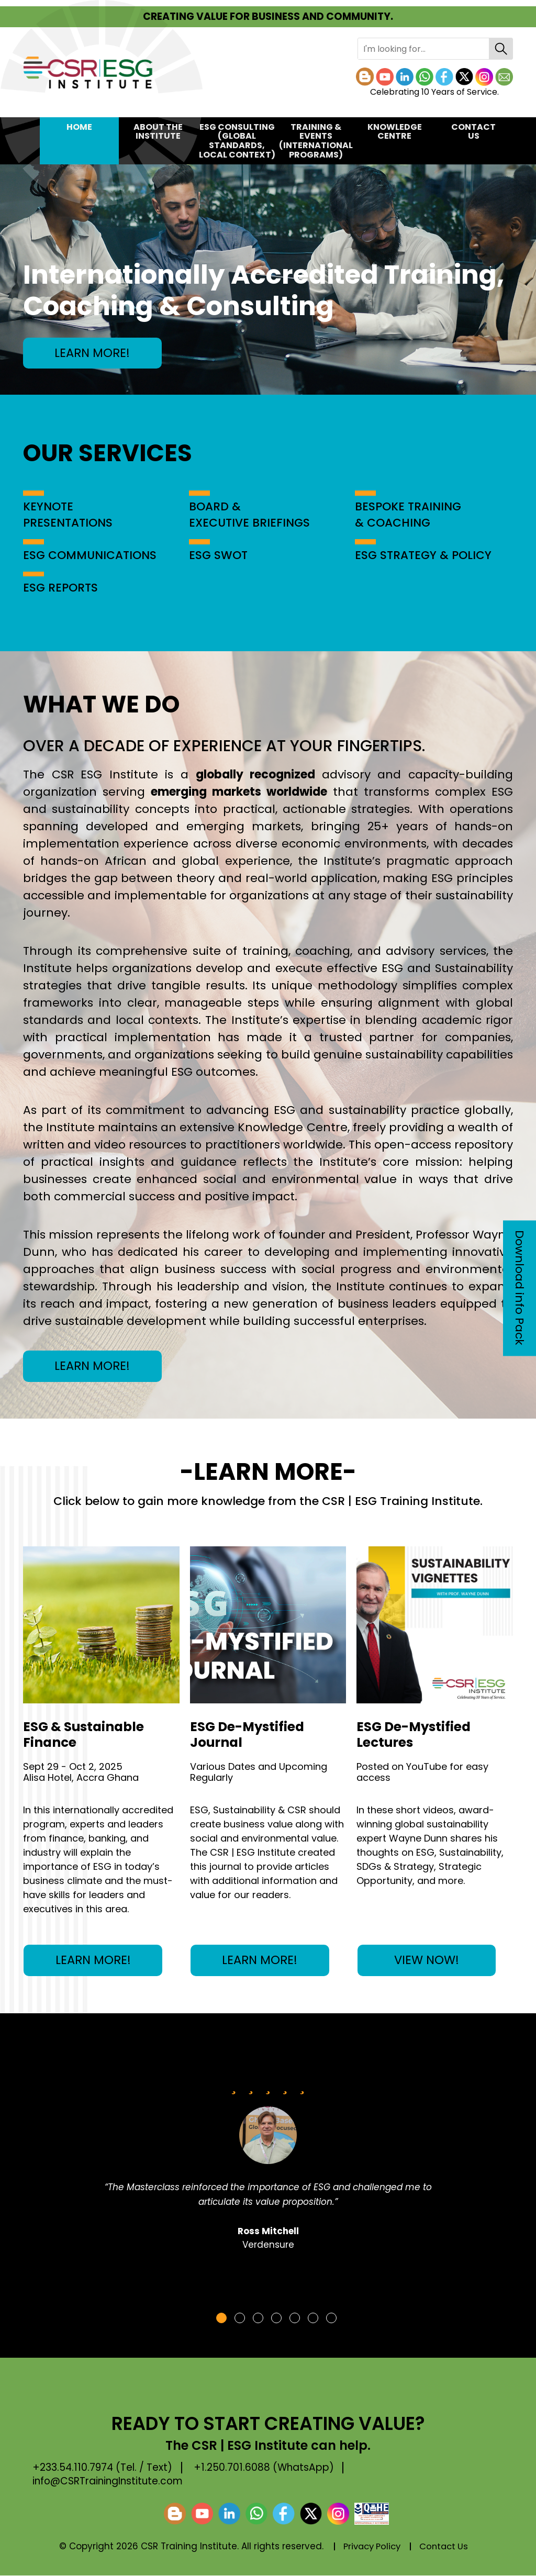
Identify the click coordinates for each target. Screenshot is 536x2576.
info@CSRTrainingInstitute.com (109, 2482)
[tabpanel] (268, 2168)
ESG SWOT (218, 555)
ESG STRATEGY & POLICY (424, 555)
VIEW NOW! (427, 1961)
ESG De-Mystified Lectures (414, 1735)
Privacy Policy (370, 2546)
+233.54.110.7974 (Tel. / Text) (104, 2468)
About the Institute (158, 131)
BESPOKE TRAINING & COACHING (408, 514)
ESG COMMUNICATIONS (90, 555)
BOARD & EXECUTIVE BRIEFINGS (250, 514)
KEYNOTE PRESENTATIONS (68, 514)
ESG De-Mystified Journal (248, 1735)
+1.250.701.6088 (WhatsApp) (268, 2468)
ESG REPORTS (60, 587)
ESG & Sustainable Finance (85, 1735)
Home (79, 127)
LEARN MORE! (93, 352)
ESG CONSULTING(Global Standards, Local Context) (237, 141)
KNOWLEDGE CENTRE (394, 131)
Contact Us (473, 131)
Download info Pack (519, 1288)
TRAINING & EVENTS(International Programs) (316, 141)
